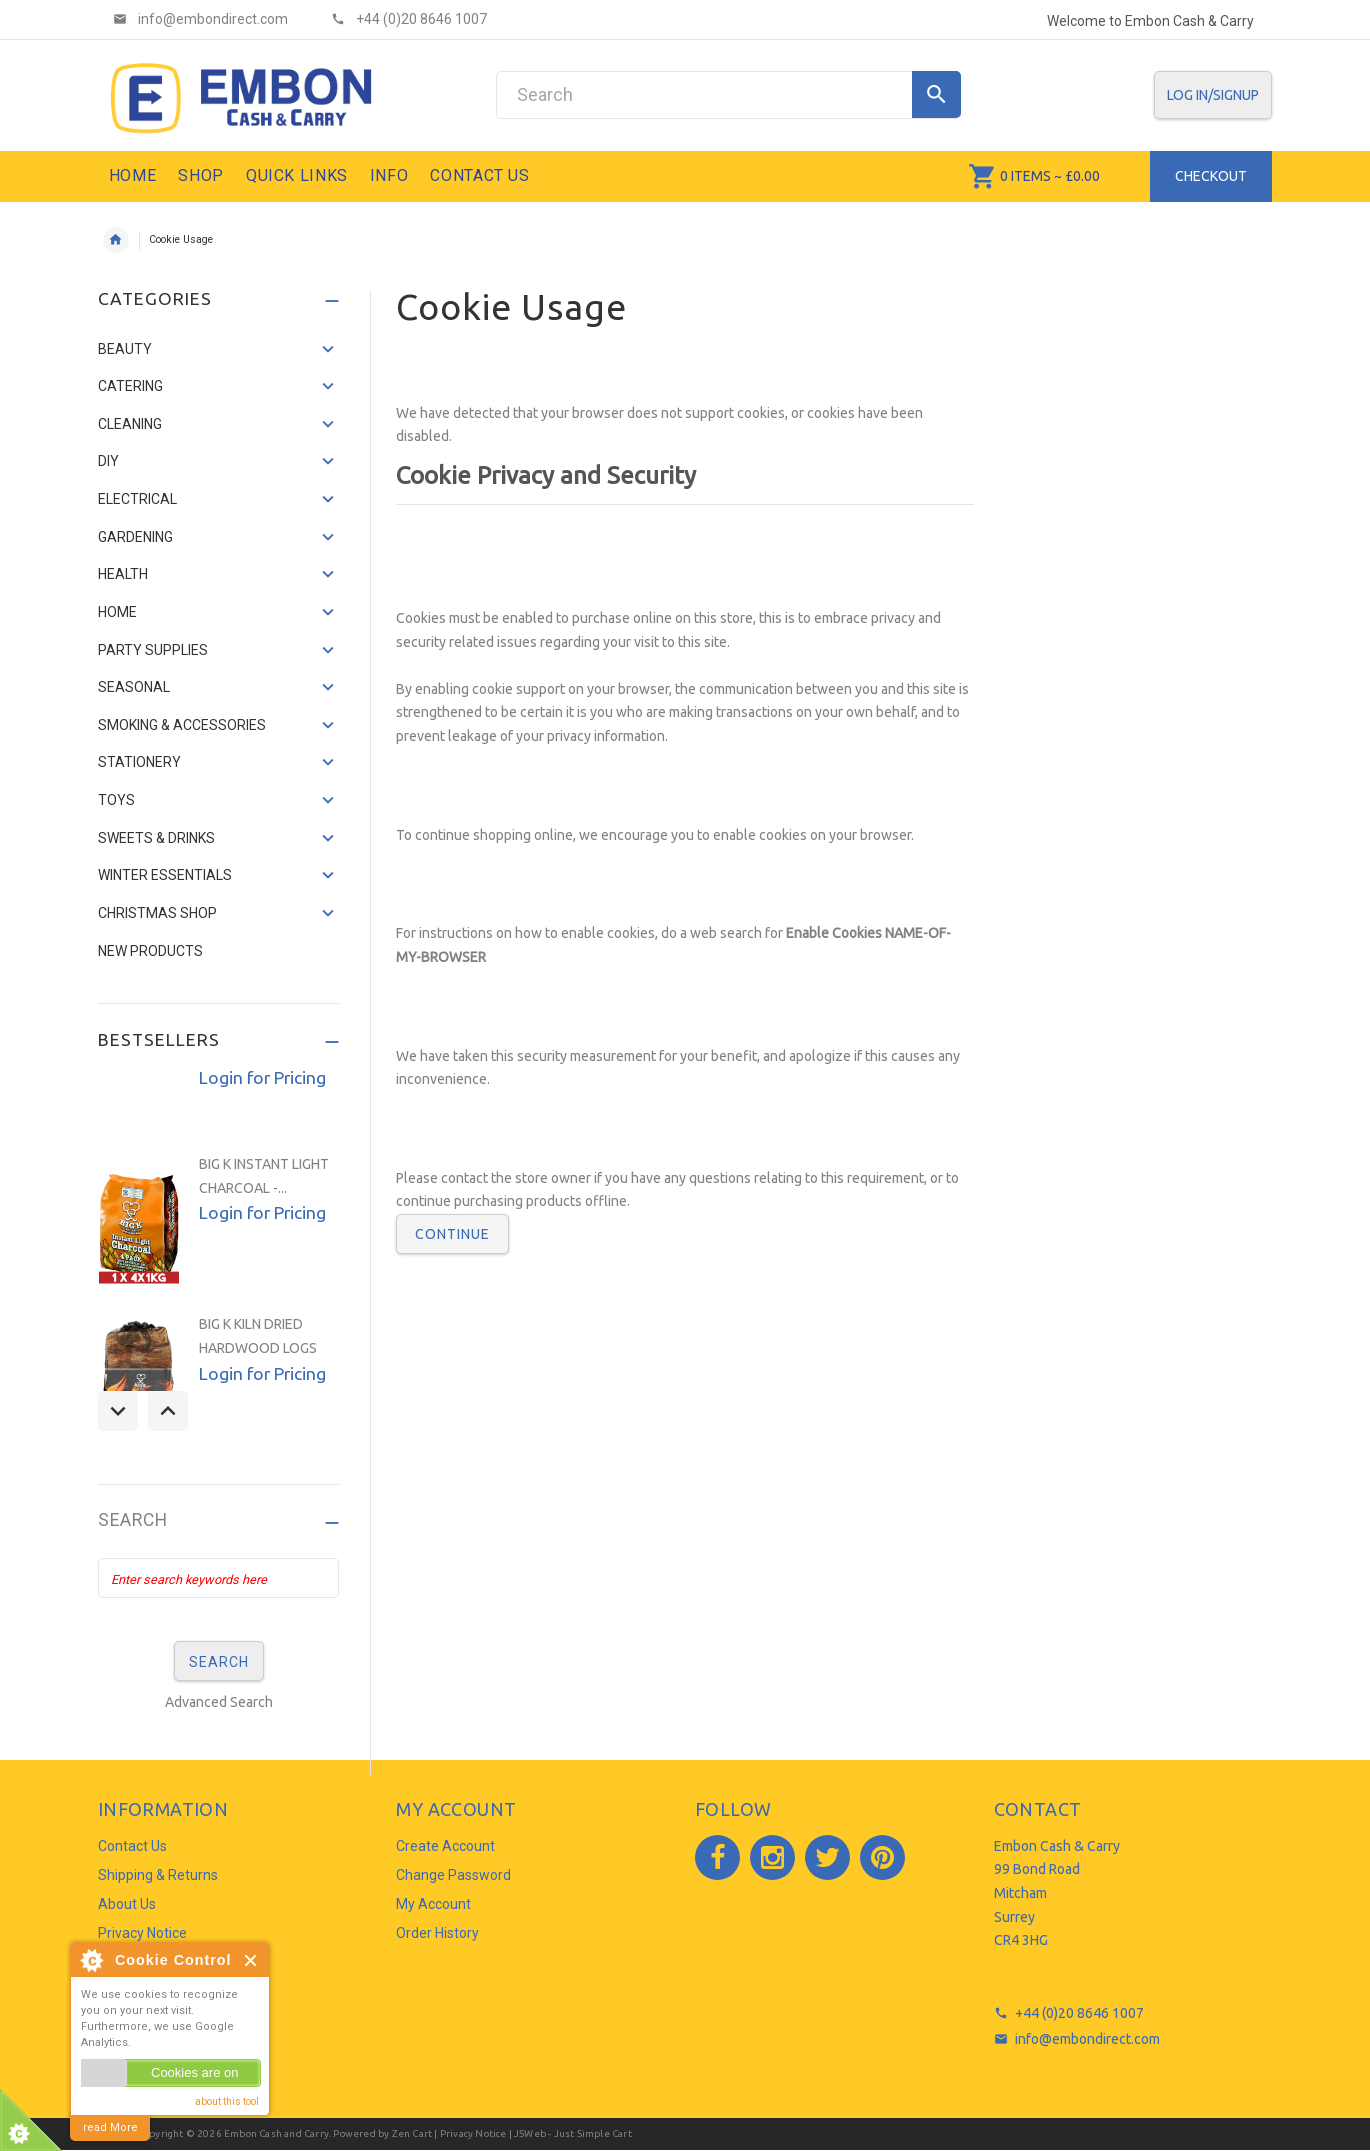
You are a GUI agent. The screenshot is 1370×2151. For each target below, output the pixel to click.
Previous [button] (118, 1411)
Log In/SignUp (1213, 95)
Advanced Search (219, 1702)
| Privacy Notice (469, 2133)
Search (133, 1520)
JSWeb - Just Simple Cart (573, 2133)
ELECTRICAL (137, 499)
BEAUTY (125, 349)
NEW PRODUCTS (150, 951)
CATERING (130, 386)
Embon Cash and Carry (276, 2133)
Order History (437, 1933)
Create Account (445, 1846)
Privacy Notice (142, 1933)
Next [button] (168, 1411)
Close (251, 1960)
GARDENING (135, 537)
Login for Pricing (262, 1077)
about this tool (227, 2101)
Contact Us (132, 1846)
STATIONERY (139, 762)
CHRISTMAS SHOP (157, 913)
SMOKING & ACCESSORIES (182, 725)
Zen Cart (412, 2133)
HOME (117, 612)
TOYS (116, 800)
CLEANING (130, 424)
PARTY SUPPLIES (153, 650)
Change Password (453, 1875)
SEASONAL (134, 687)
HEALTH (123, 574)
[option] (219, 1224)
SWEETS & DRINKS (156, 838)
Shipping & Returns (158, 1875)
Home (116, 240)
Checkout (1211, 176)
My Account (433, 1904)
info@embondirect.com (1087, 2039)
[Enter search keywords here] (219, 1578)
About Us (127, 1904)
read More (110, 2127)
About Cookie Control (91, 1960)
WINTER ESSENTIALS (165, 875)
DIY (108, 461)
